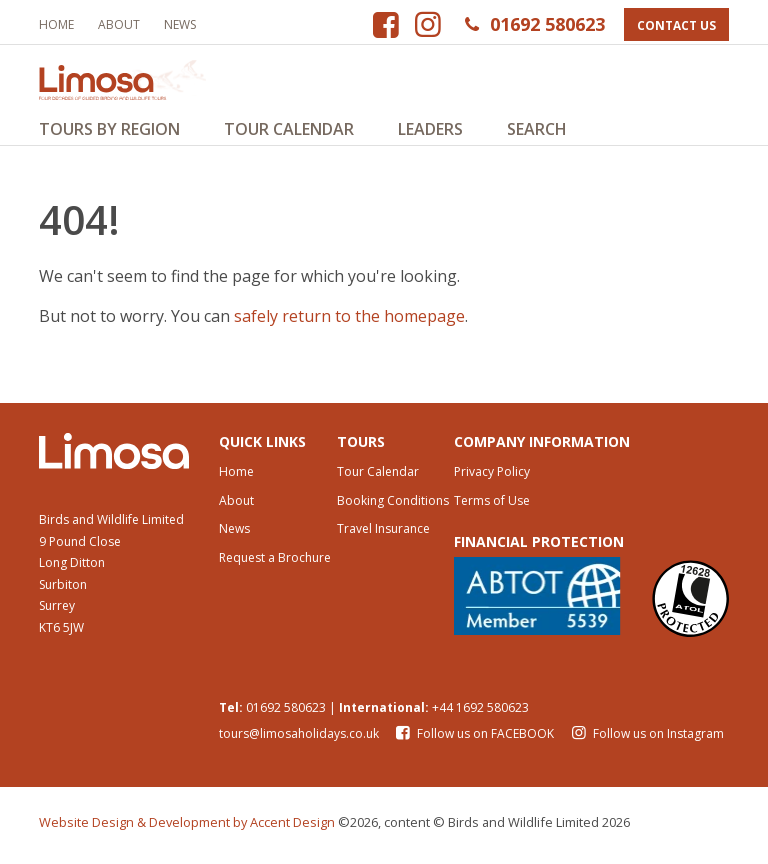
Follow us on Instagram (645, 740)
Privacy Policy (492, 477)
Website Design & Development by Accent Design (187, 829)
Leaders (430, 129)
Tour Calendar (289, 129)
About (119, 24)
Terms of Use (492, 506)
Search (537, 129)
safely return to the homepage (349, 321)
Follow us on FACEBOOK (474, 740)
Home (56, 24)
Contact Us (676, 25)
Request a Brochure (275, 564)
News (180, 24)
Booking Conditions (393, 506)
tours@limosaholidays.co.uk (299, 740)
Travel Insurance (383, 535)
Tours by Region (109, 129)
